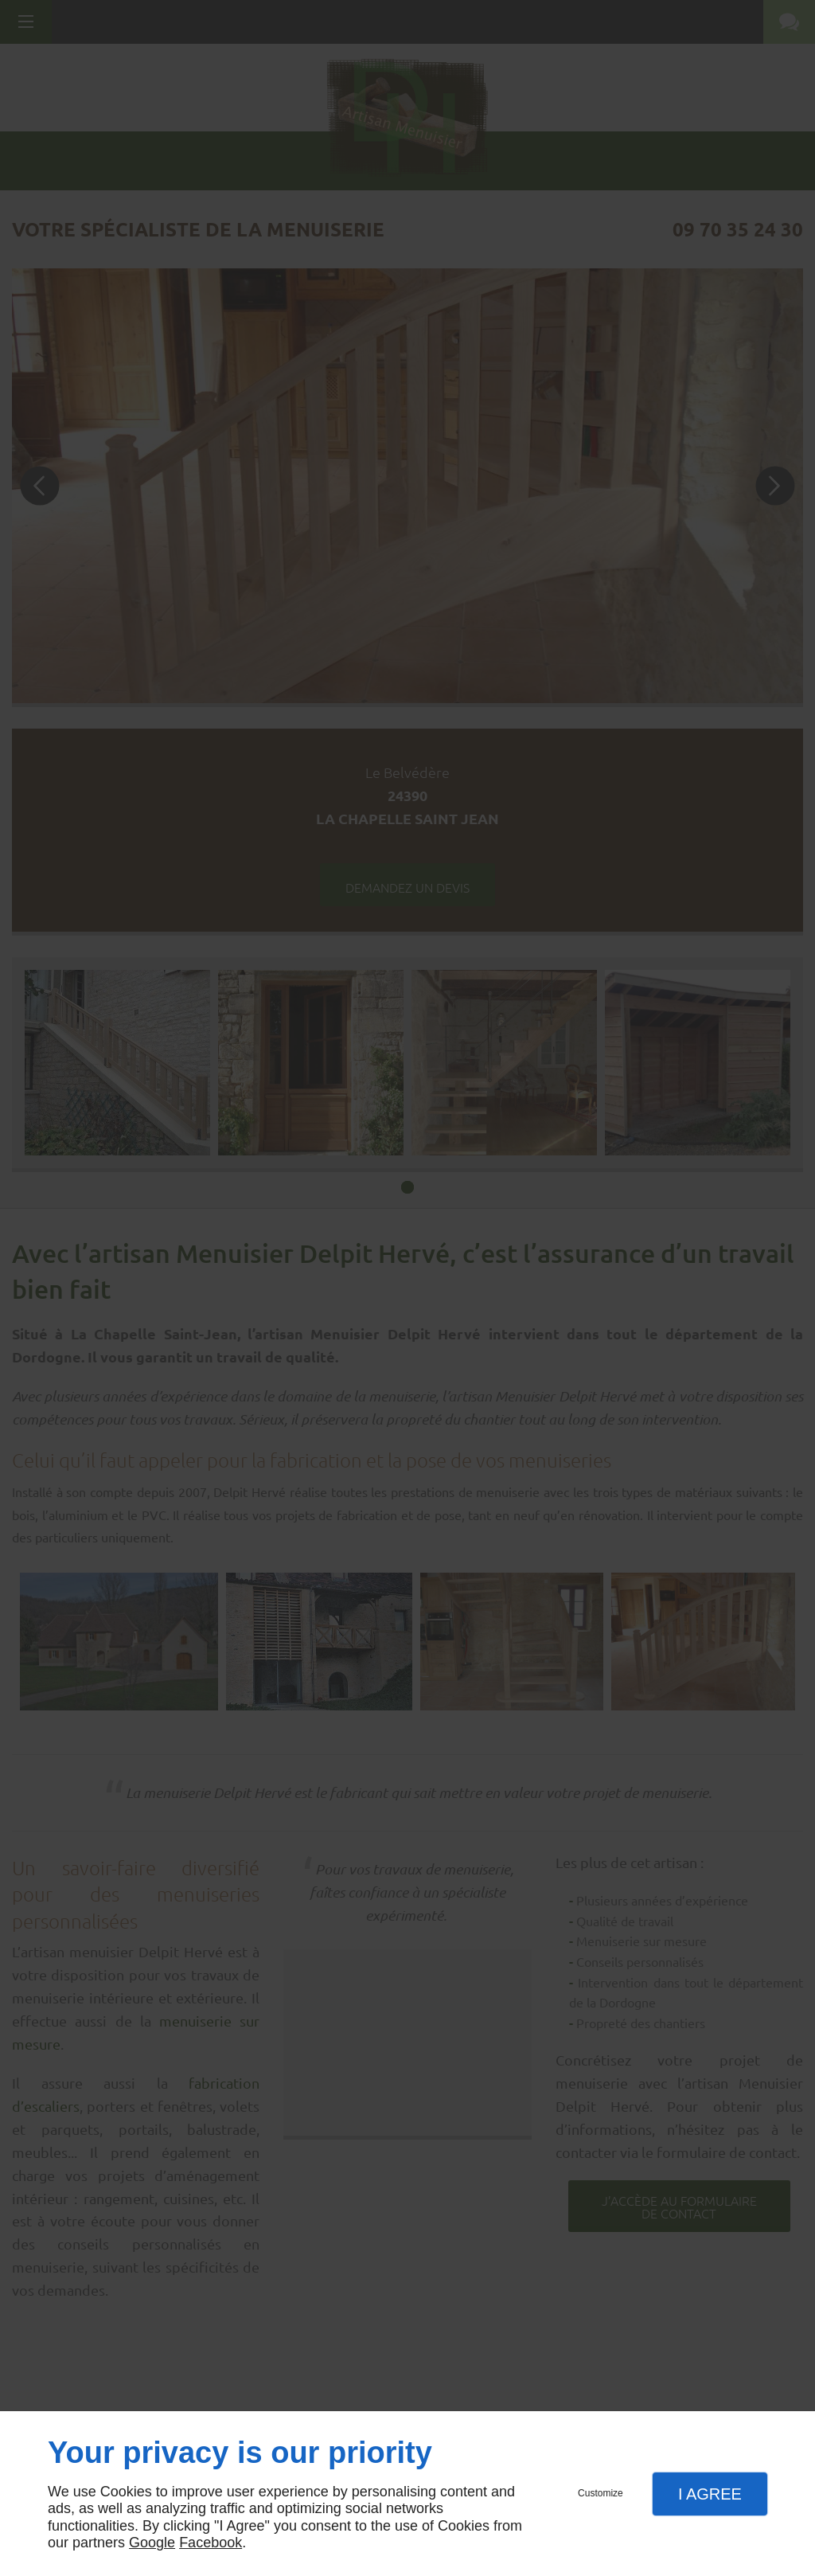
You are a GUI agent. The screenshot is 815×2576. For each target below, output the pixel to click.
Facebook (210, 2543)
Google (152, 2543)
